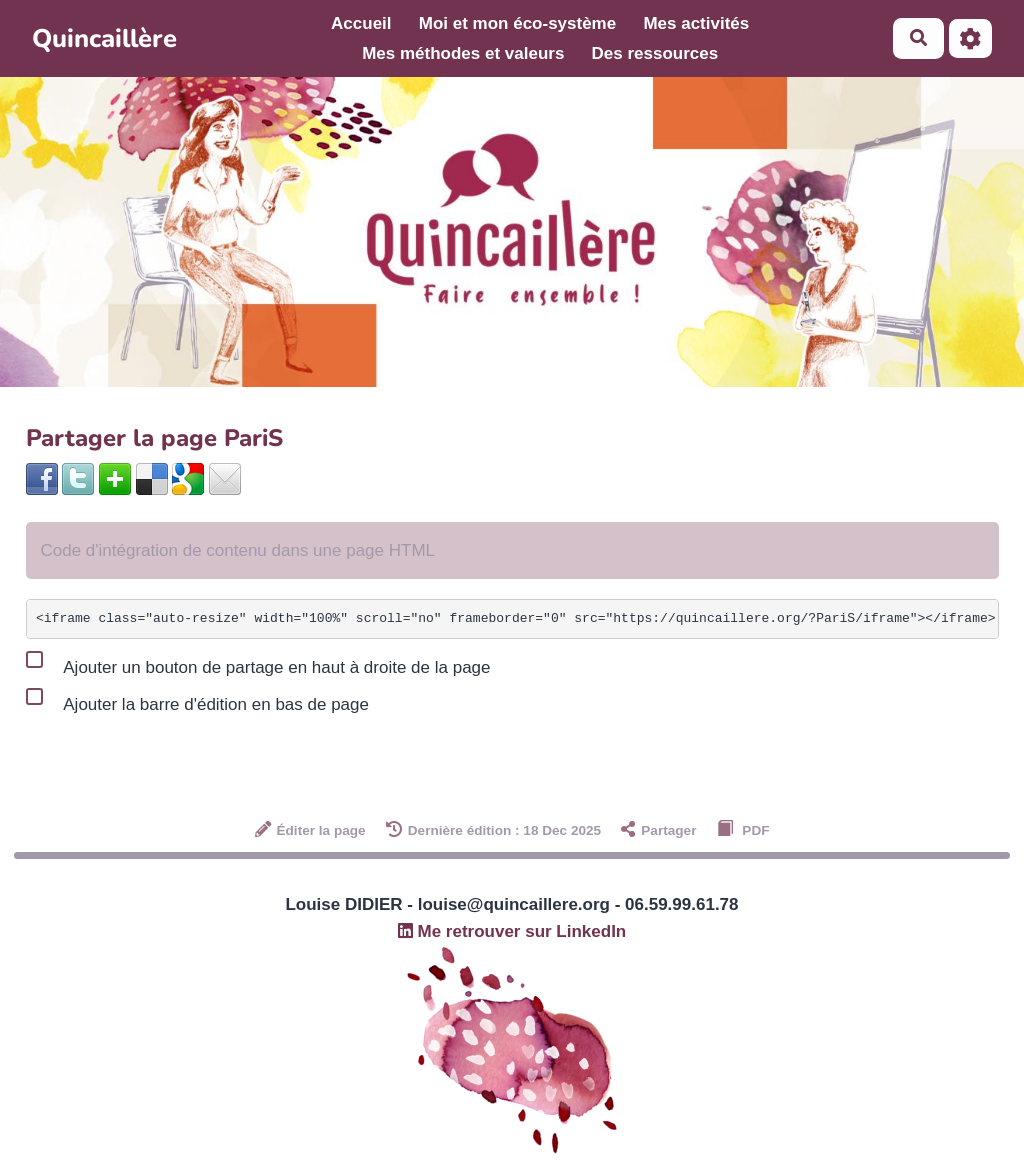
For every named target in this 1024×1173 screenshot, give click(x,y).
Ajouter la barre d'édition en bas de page (197, 700)
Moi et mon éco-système (517, 23)
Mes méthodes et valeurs (463, 53)
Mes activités (696, 23)
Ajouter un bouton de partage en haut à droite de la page (258, 663)
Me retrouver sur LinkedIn (512, 931)
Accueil (361, 23)
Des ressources (655, 53)
